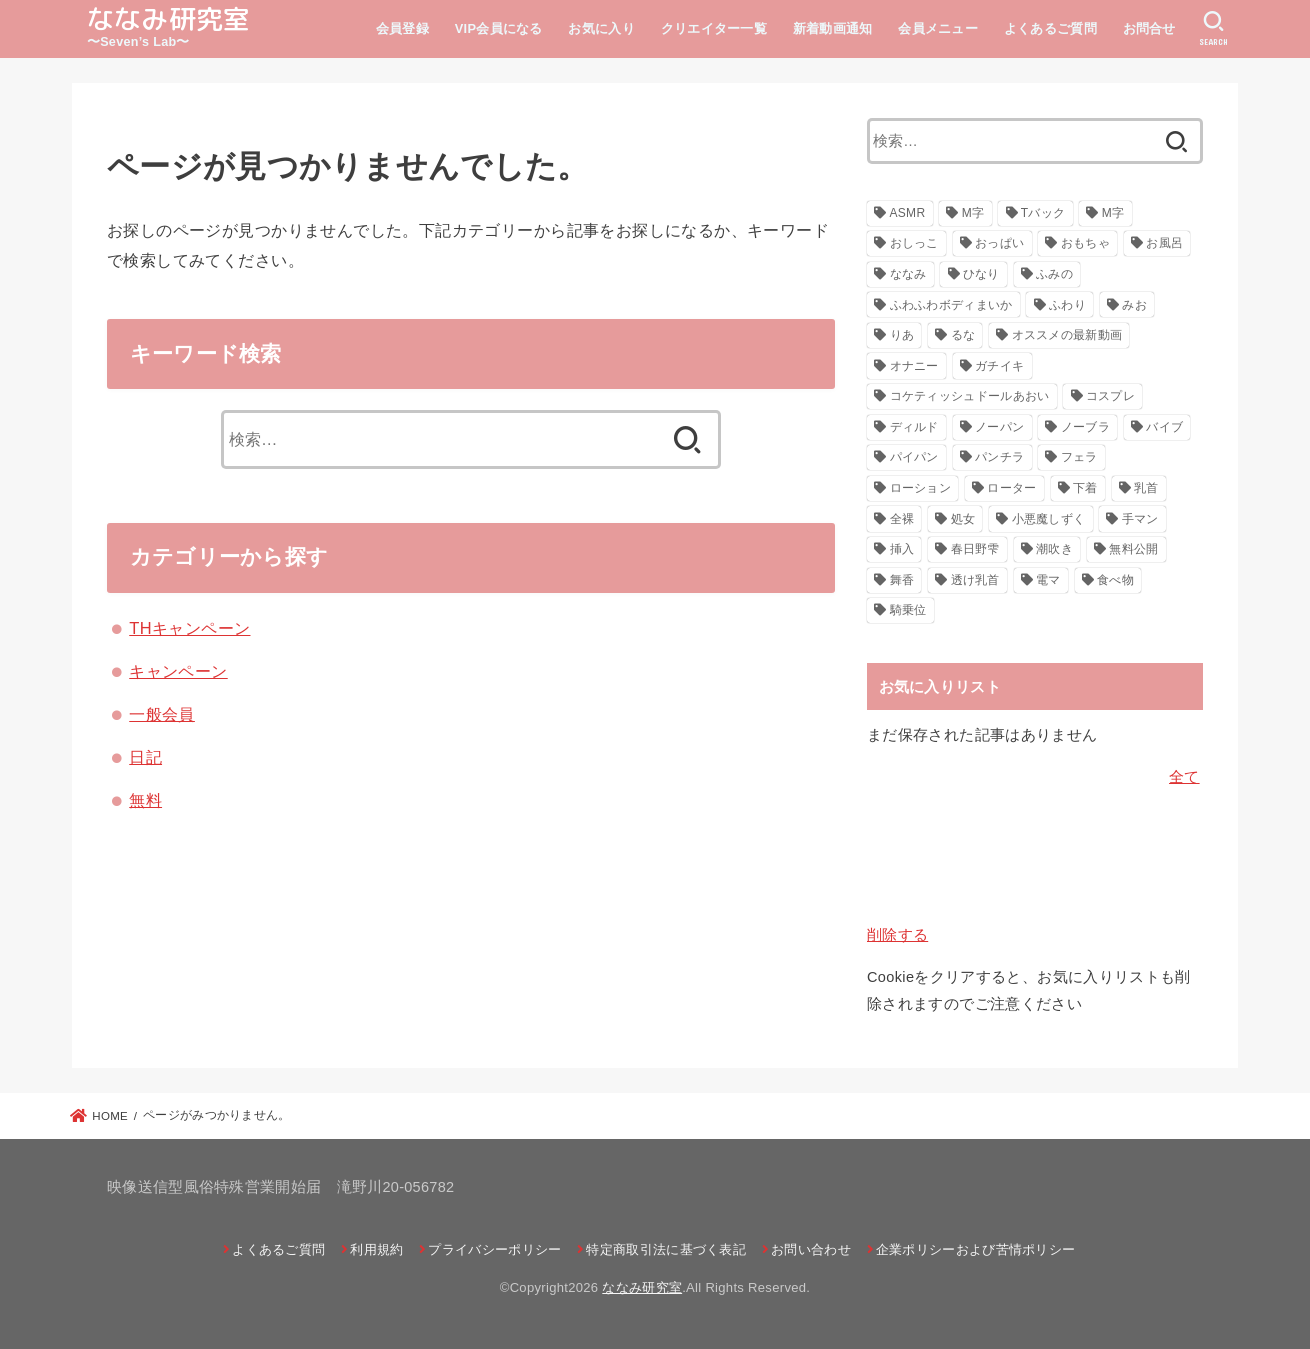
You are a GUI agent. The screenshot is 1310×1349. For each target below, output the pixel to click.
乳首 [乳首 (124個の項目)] (1146, 488)
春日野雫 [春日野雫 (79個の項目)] (975, 549)
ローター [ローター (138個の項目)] (1011, 488)
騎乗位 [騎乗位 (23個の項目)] (908, 610)
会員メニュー (938, 28)
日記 (145, 757)
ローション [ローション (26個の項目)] (921, 488)
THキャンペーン (189, 628)
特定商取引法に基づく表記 (666, 1249)
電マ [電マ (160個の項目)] (1048, 580)
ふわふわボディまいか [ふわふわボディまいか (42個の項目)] (951, 305)
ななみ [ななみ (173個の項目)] (908, 274)
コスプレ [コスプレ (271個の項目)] (1110, 396)
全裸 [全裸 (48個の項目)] (902, 519)
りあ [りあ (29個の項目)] (902, 335)
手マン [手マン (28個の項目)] (1140, 519)
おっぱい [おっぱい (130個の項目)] (999, 243)
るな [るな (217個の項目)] (963, 335)
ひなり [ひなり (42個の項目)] (981, 274)
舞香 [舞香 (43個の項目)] (902, 580)
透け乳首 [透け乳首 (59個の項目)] (975, 580)
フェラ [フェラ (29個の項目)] (1079, 457)
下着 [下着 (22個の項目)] (1085, 488)
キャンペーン (178, 671)
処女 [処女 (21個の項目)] (963, 519)
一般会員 (162, 714)
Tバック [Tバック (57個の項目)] (1043, 213)
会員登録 (402, 28)
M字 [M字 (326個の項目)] (973, 213)
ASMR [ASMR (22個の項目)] (908, 213)
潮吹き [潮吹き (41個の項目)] (1054, 549)
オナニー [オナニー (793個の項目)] (914, 366)
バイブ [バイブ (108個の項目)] (1164, 427)
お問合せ (1149, 28)
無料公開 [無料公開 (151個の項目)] (1133, 549)
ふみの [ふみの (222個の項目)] (1054, 274)
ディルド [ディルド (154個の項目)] (914, 427)
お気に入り (601, 28)
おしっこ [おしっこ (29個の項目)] (914, 243)
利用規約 (376, 1249)
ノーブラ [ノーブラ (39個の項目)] (1085, 427)
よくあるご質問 (1050, 28)
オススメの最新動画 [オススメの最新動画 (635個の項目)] (1067, 335)
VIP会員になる (499, 28)
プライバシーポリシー (494, 1249)
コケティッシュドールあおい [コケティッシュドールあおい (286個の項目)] (970, 396)
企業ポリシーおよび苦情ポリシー (976, 1249)
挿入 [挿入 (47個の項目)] (902, 549)
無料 (145, 800)
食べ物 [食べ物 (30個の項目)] (1115, 580)
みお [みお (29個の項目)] (1134, 305)
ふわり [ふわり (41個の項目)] (1067, 305)
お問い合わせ (811, 1249)
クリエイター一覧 (714, 28)
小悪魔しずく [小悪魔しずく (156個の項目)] (1049, 519)
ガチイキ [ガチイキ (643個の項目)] (999, 366)
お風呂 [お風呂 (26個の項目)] (1164, 243)
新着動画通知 (833, 28)
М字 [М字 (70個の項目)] (1113, 213)
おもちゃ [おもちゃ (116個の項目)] (1085, 243)
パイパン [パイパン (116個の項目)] (914, 457)
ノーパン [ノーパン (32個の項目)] (999, 427)
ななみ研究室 (169, 19)
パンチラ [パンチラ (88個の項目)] (999, 457)
